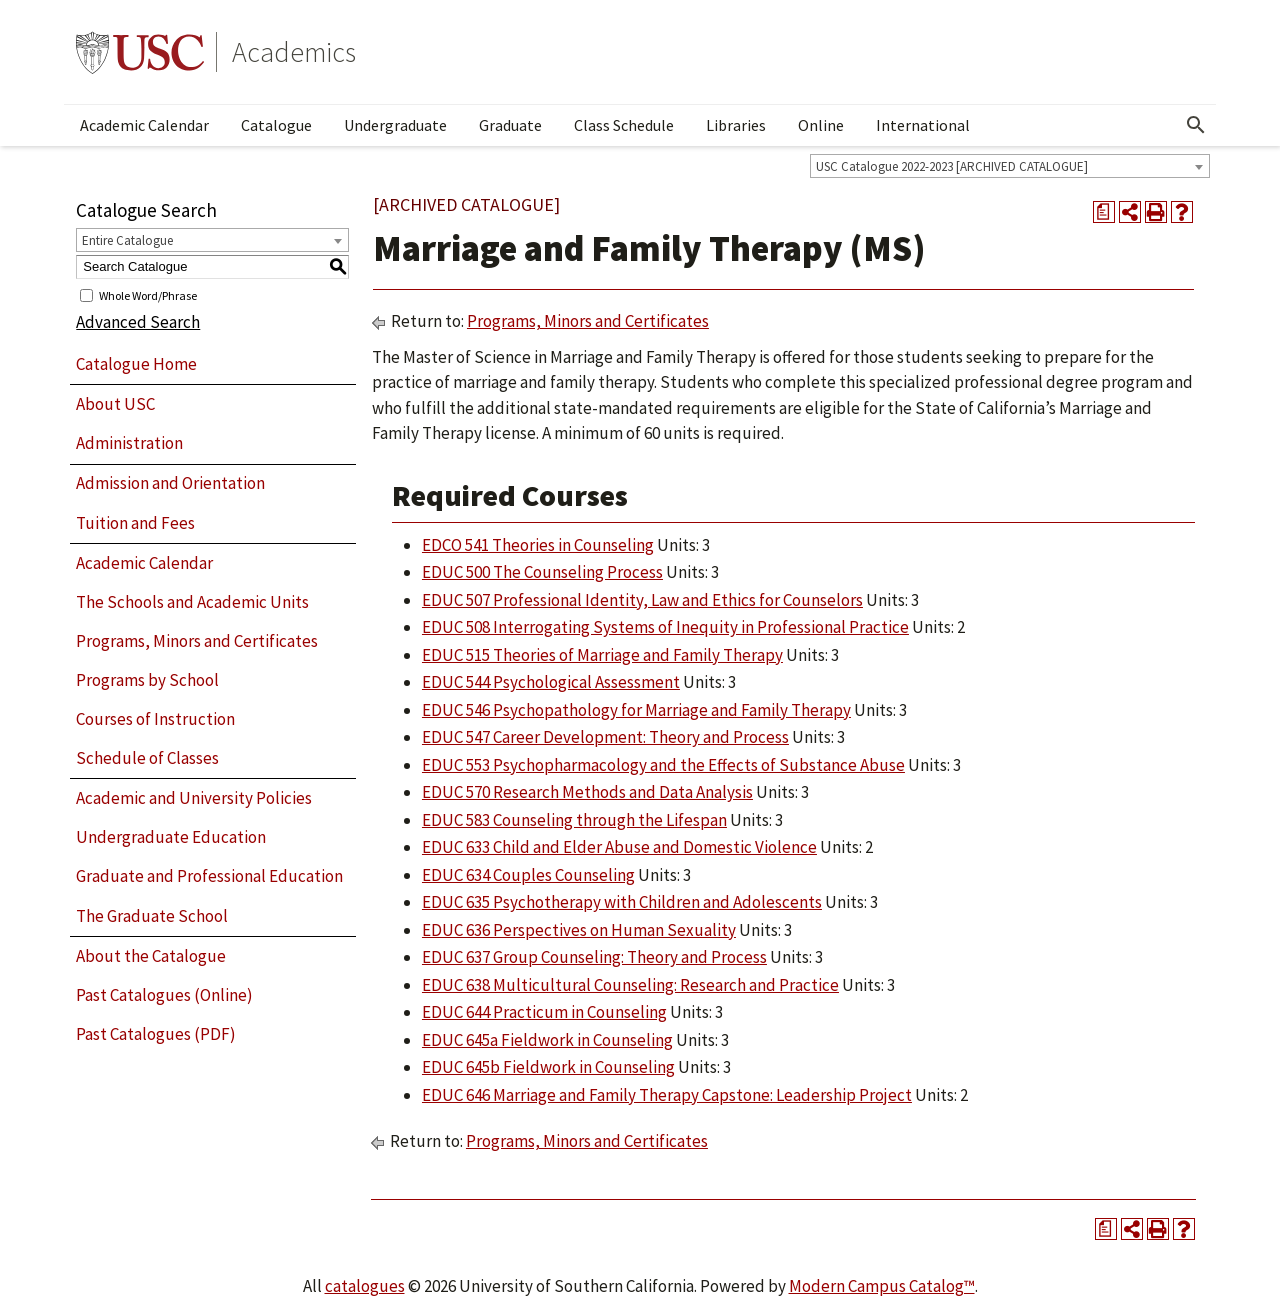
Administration (129, 443)
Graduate (510, 125)
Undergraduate (395, 125)
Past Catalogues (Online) (164, 995)
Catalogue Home (136, 364)
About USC (115, 404)
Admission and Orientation (170, 483)
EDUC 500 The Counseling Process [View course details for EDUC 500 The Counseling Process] (542, 572)
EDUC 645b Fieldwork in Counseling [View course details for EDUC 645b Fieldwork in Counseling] (548, 1067)
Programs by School (147, 680)
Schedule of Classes (147, 758)
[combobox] (1010, 166)
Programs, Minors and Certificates (197, 641)
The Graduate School (152, 916)
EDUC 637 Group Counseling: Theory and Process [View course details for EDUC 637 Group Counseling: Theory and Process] (594, 957)
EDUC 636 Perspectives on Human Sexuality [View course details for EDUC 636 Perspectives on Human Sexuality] (579, 930)
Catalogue (276, 125)
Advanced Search (138, 322)
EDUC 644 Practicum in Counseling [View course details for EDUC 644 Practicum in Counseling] (544, 1012)
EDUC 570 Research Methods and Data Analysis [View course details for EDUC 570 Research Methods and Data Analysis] (587, 792)
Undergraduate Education (171, 837)
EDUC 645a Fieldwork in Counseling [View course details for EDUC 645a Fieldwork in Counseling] (547, 1040)
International (923, 125)
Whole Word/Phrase (148, 294)
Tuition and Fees (135, 523)
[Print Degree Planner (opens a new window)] (1104, 212)
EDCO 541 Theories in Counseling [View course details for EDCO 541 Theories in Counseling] (538, 545)
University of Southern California (140, 52)
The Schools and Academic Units (192, 602)
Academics (294, 52)
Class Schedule (624, 125)
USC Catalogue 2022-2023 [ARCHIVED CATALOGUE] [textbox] (952, 166)
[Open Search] (1196, 125)
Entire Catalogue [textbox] (127, 240)
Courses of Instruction (155, 719)
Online (821, 125)
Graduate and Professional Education (209, 876)
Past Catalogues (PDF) (156, 1034)
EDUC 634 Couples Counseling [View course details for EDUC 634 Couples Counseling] (528, 875)
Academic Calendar (144, 125)
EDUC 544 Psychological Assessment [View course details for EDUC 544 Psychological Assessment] (551, 682)
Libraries (736, 125)
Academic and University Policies (194, 798)
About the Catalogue (151, 956)
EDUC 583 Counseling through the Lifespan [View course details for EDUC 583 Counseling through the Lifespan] (574, 820)
